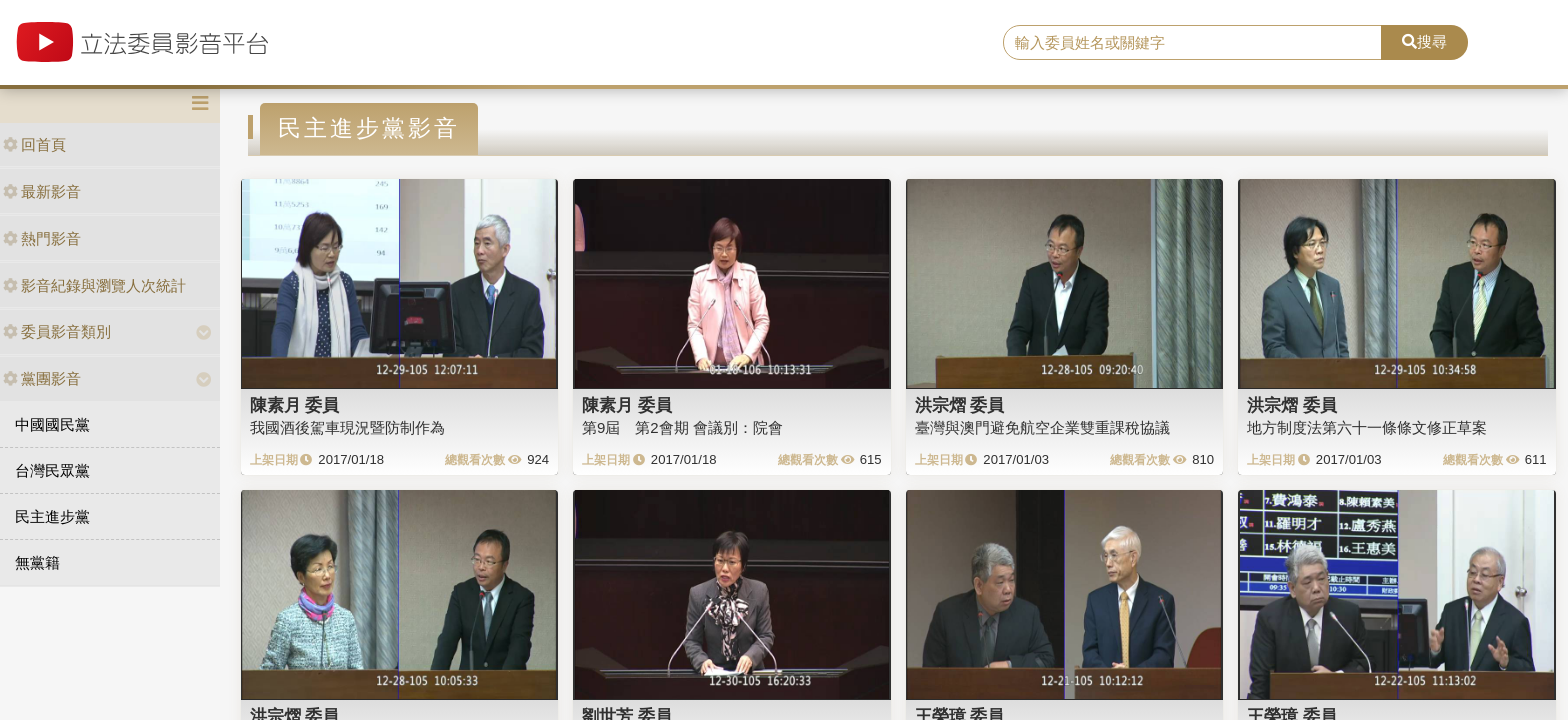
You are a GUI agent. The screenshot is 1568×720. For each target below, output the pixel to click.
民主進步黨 (52, 516)
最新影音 (42, 191)
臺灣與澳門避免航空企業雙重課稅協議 (1042, 427)
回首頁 (34, 144)
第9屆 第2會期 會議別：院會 (682, 427)
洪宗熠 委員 (960, 405)
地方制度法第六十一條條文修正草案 (1367, 427)
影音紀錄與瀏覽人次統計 (94, 285)
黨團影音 (42, 378)
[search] (1193, 43)
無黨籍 (37, 562)
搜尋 (1424, 41)
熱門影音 (42, 238)
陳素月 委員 (295, 405)
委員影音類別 (57, 331)
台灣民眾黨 (52, 470)
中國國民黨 (52, 424)
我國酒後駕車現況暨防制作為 (347, 427)
